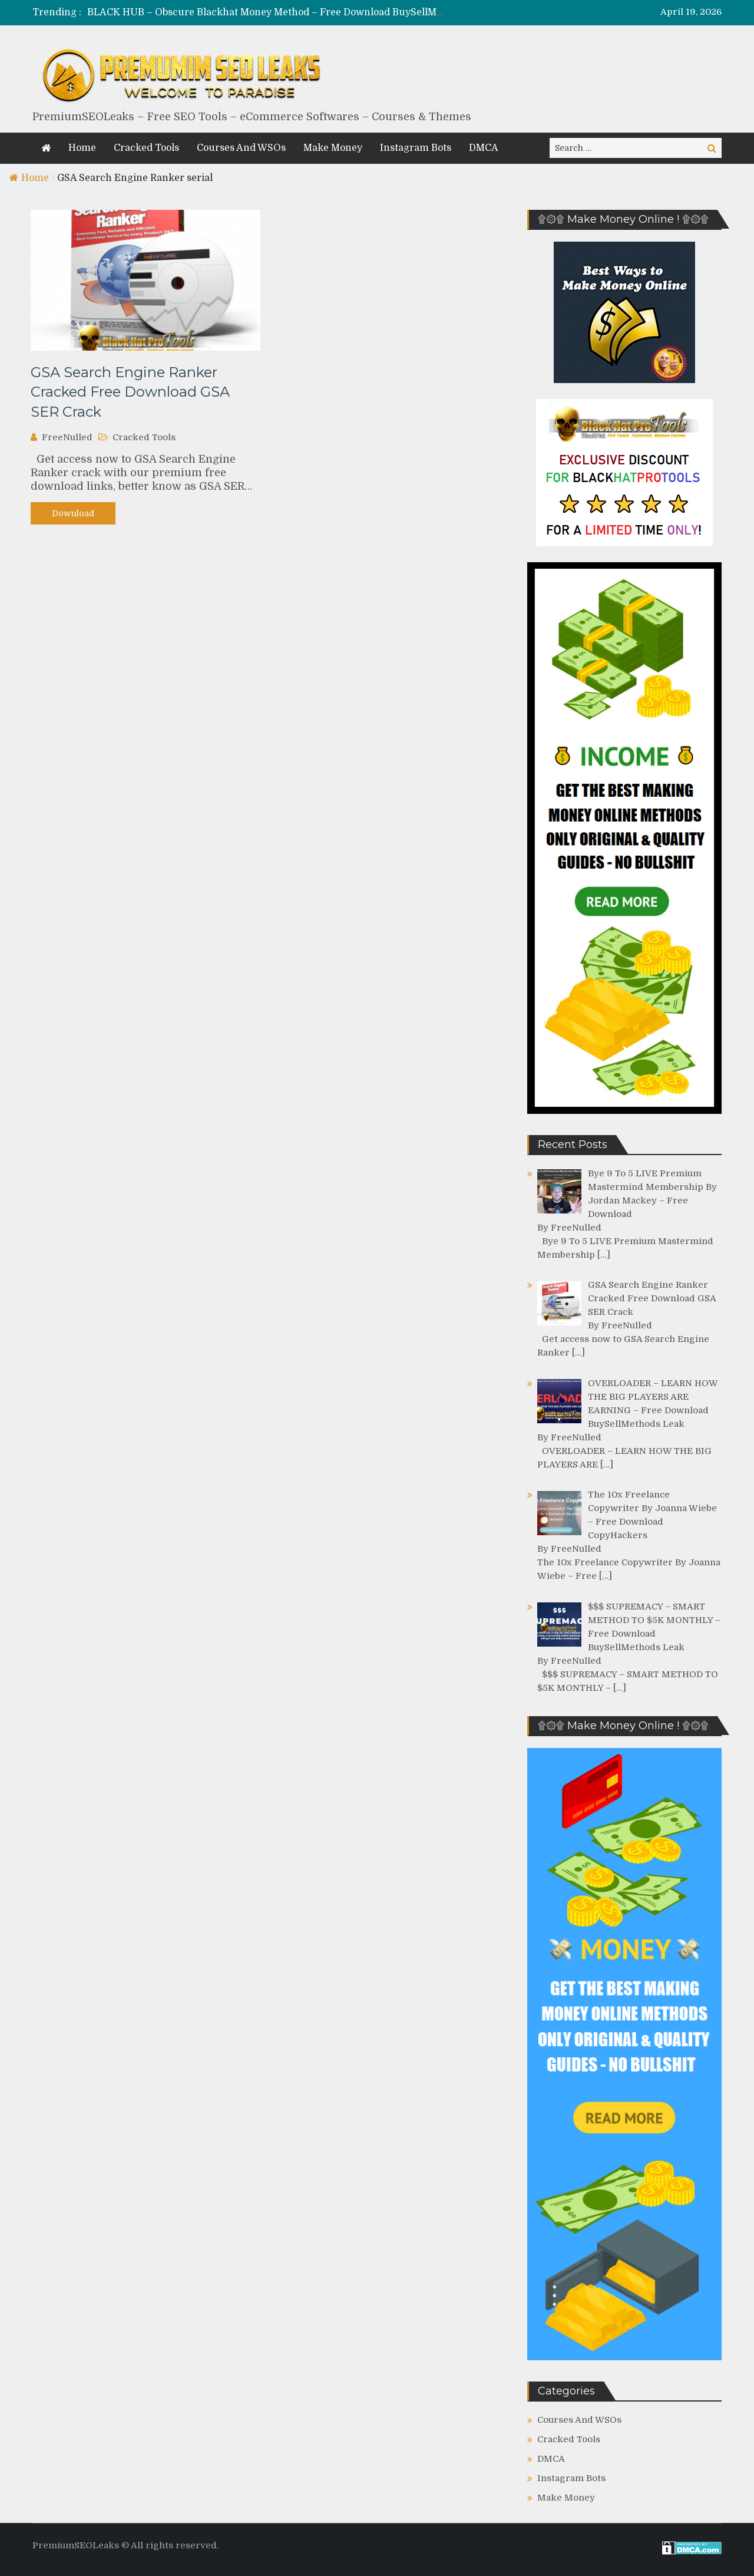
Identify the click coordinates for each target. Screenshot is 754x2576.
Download (73, 513)
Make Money (332, 148)
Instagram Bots (415, 148)
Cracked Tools (146, 148)
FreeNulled (67, 437)
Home (82, 148)
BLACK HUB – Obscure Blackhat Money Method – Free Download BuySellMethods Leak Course (307, 12)
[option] (266, 12)
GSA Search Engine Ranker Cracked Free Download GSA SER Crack (130, 392)
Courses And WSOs (241, 148)
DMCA (483, 148)
